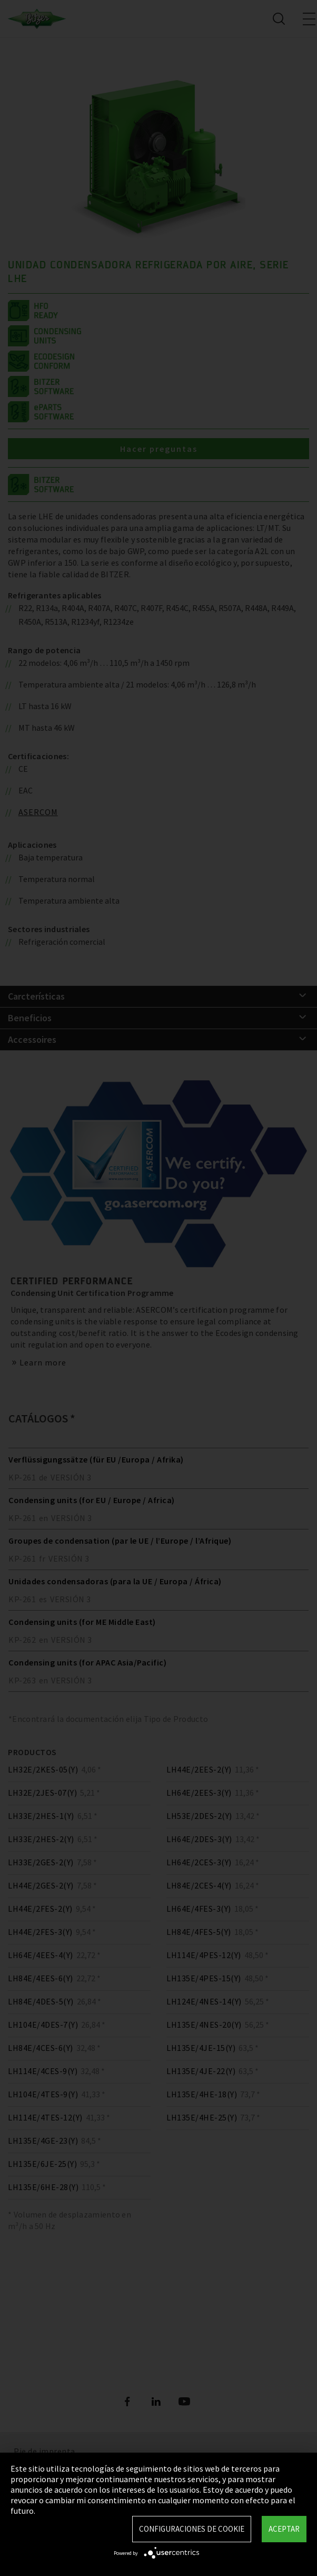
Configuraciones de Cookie (191, 2529)
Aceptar (284, 2529)
